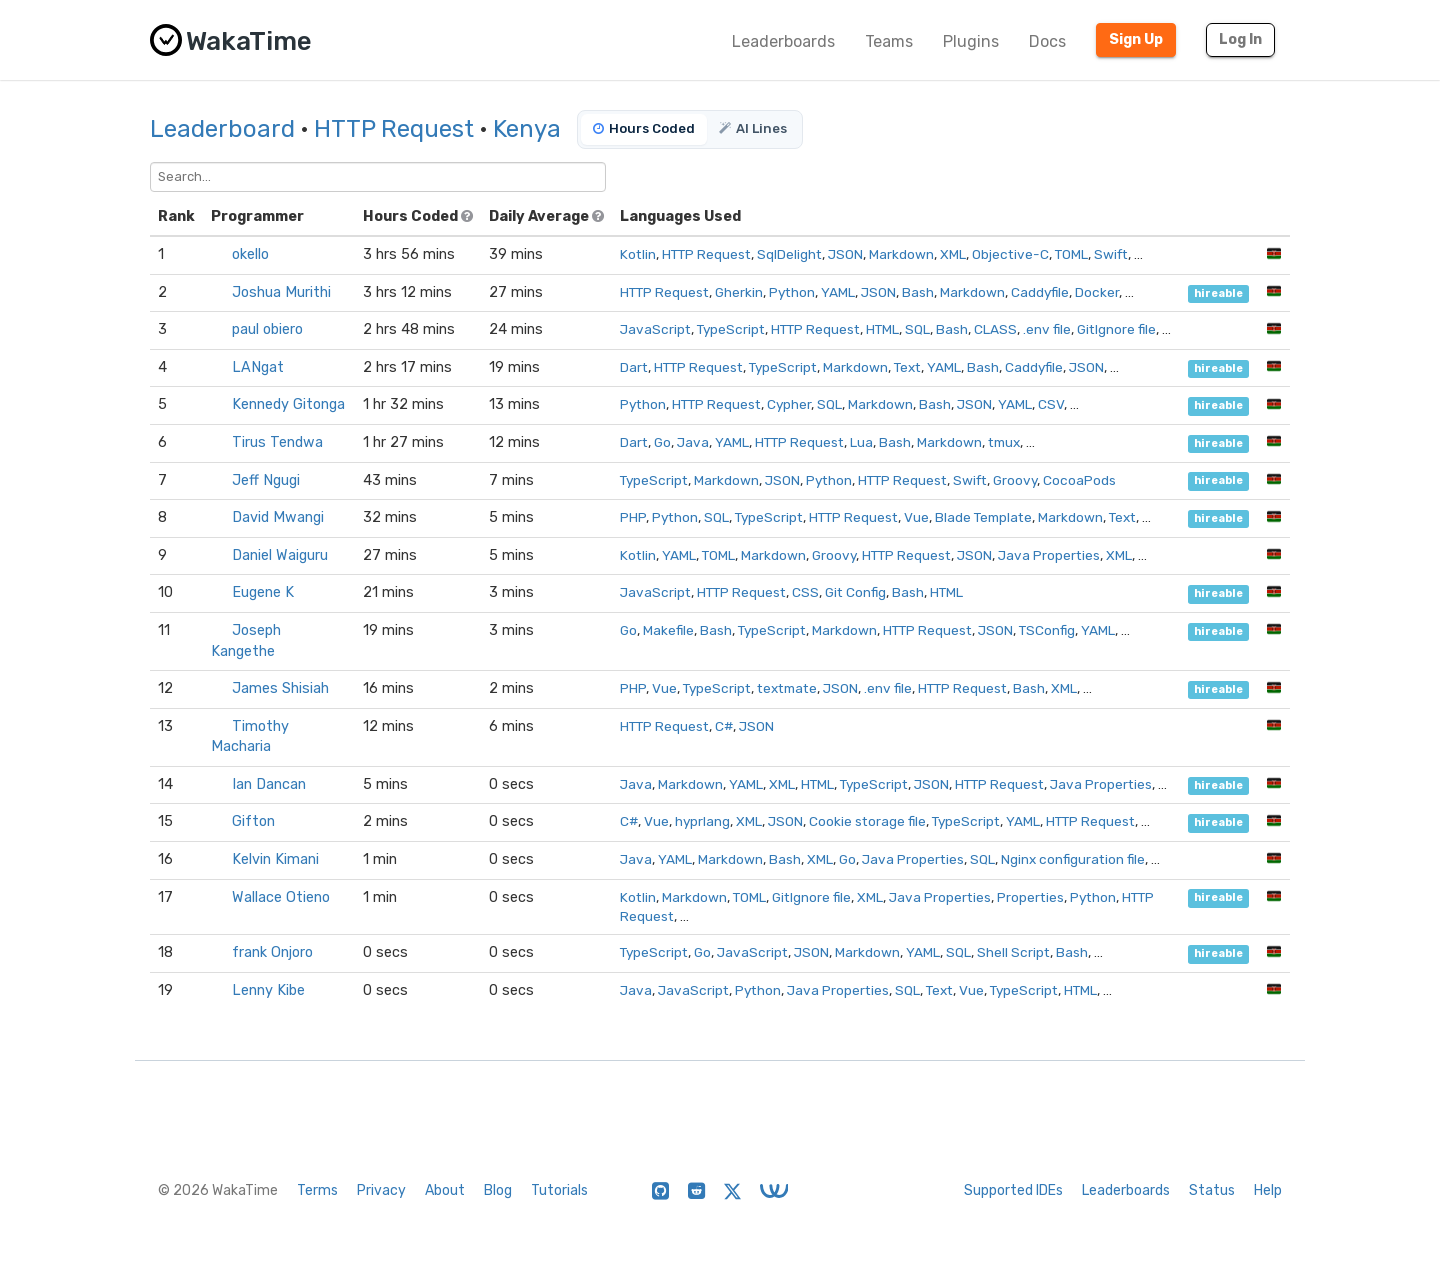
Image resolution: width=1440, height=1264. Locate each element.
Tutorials (559, 1190)
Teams (889, 41)
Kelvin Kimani (275, 859)
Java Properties (1049, 555)
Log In (1240, 39)
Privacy (381, 1190)
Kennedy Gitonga (288, 404)
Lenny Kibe (268, 990)
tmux (1004, 442)
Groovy (1015, 480)
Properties (1030, 897)
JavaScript (655, 329)
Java (693, 442)
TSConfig (1047, 630)
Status (1212, 1190)
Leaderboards (783, 41)
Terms (317, 1190)
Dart (634, 367)
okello (250, 254)
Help (1268, 1190)
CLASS (995, 329)
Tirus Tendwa (277, 442)
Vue (916, 517)
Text (907, 367)
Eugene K (263, 592)
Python (792, 292)
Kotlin (638, 254)
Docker (1097, 292)
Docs (1047, 41)
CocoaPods (1079, 480)
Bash (918, 292)
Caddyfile (1040, 292)
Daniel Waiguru (280, 555)
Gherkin (739, 292)
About (445, 1190)
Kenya (527, 129)
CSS (805, 592)
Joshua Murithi (281, 292)
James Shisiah (280, 688)
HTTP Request (394, 129)
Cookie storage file (867, 821)
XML (953, 254)
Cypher (789, 404)
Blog (498, 1190)
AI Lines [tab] (753, 128)
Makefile (668, 630)
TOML (1071, 254)
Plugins (971, 41)
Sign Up (1136, 39)
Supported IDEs (1013, 1190)
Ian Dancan (269, 784)
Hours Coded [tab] (644, 128)
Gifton (253, 821)
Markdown (901, 254)
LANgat (258, 367)
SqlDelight (789, 254)
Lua (861, 442)
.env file (1047, 329)
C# (724, 726)
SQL (917, 329)
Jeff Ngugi (266, 480)
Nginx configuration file (1073, 859)
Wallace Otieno (281, 897)
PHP (633, 517)
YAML (838, 292)
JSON (845, 254)
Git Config (855, 592)
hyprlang (702, 821)
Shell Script (1013, 952)
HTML (882, 329)
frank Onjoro (272, 952)
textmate (787, 688)
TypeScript (731, 329)
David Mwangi (278, 517)
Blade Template (983, 517)
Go (662, 442)
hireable (1218, 293)
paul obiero (267, 329)
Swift (1111, 254)
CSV (1051, 404)
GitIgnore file (1116, 329)
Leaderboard (222, 129)
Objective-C (1010, 254)
